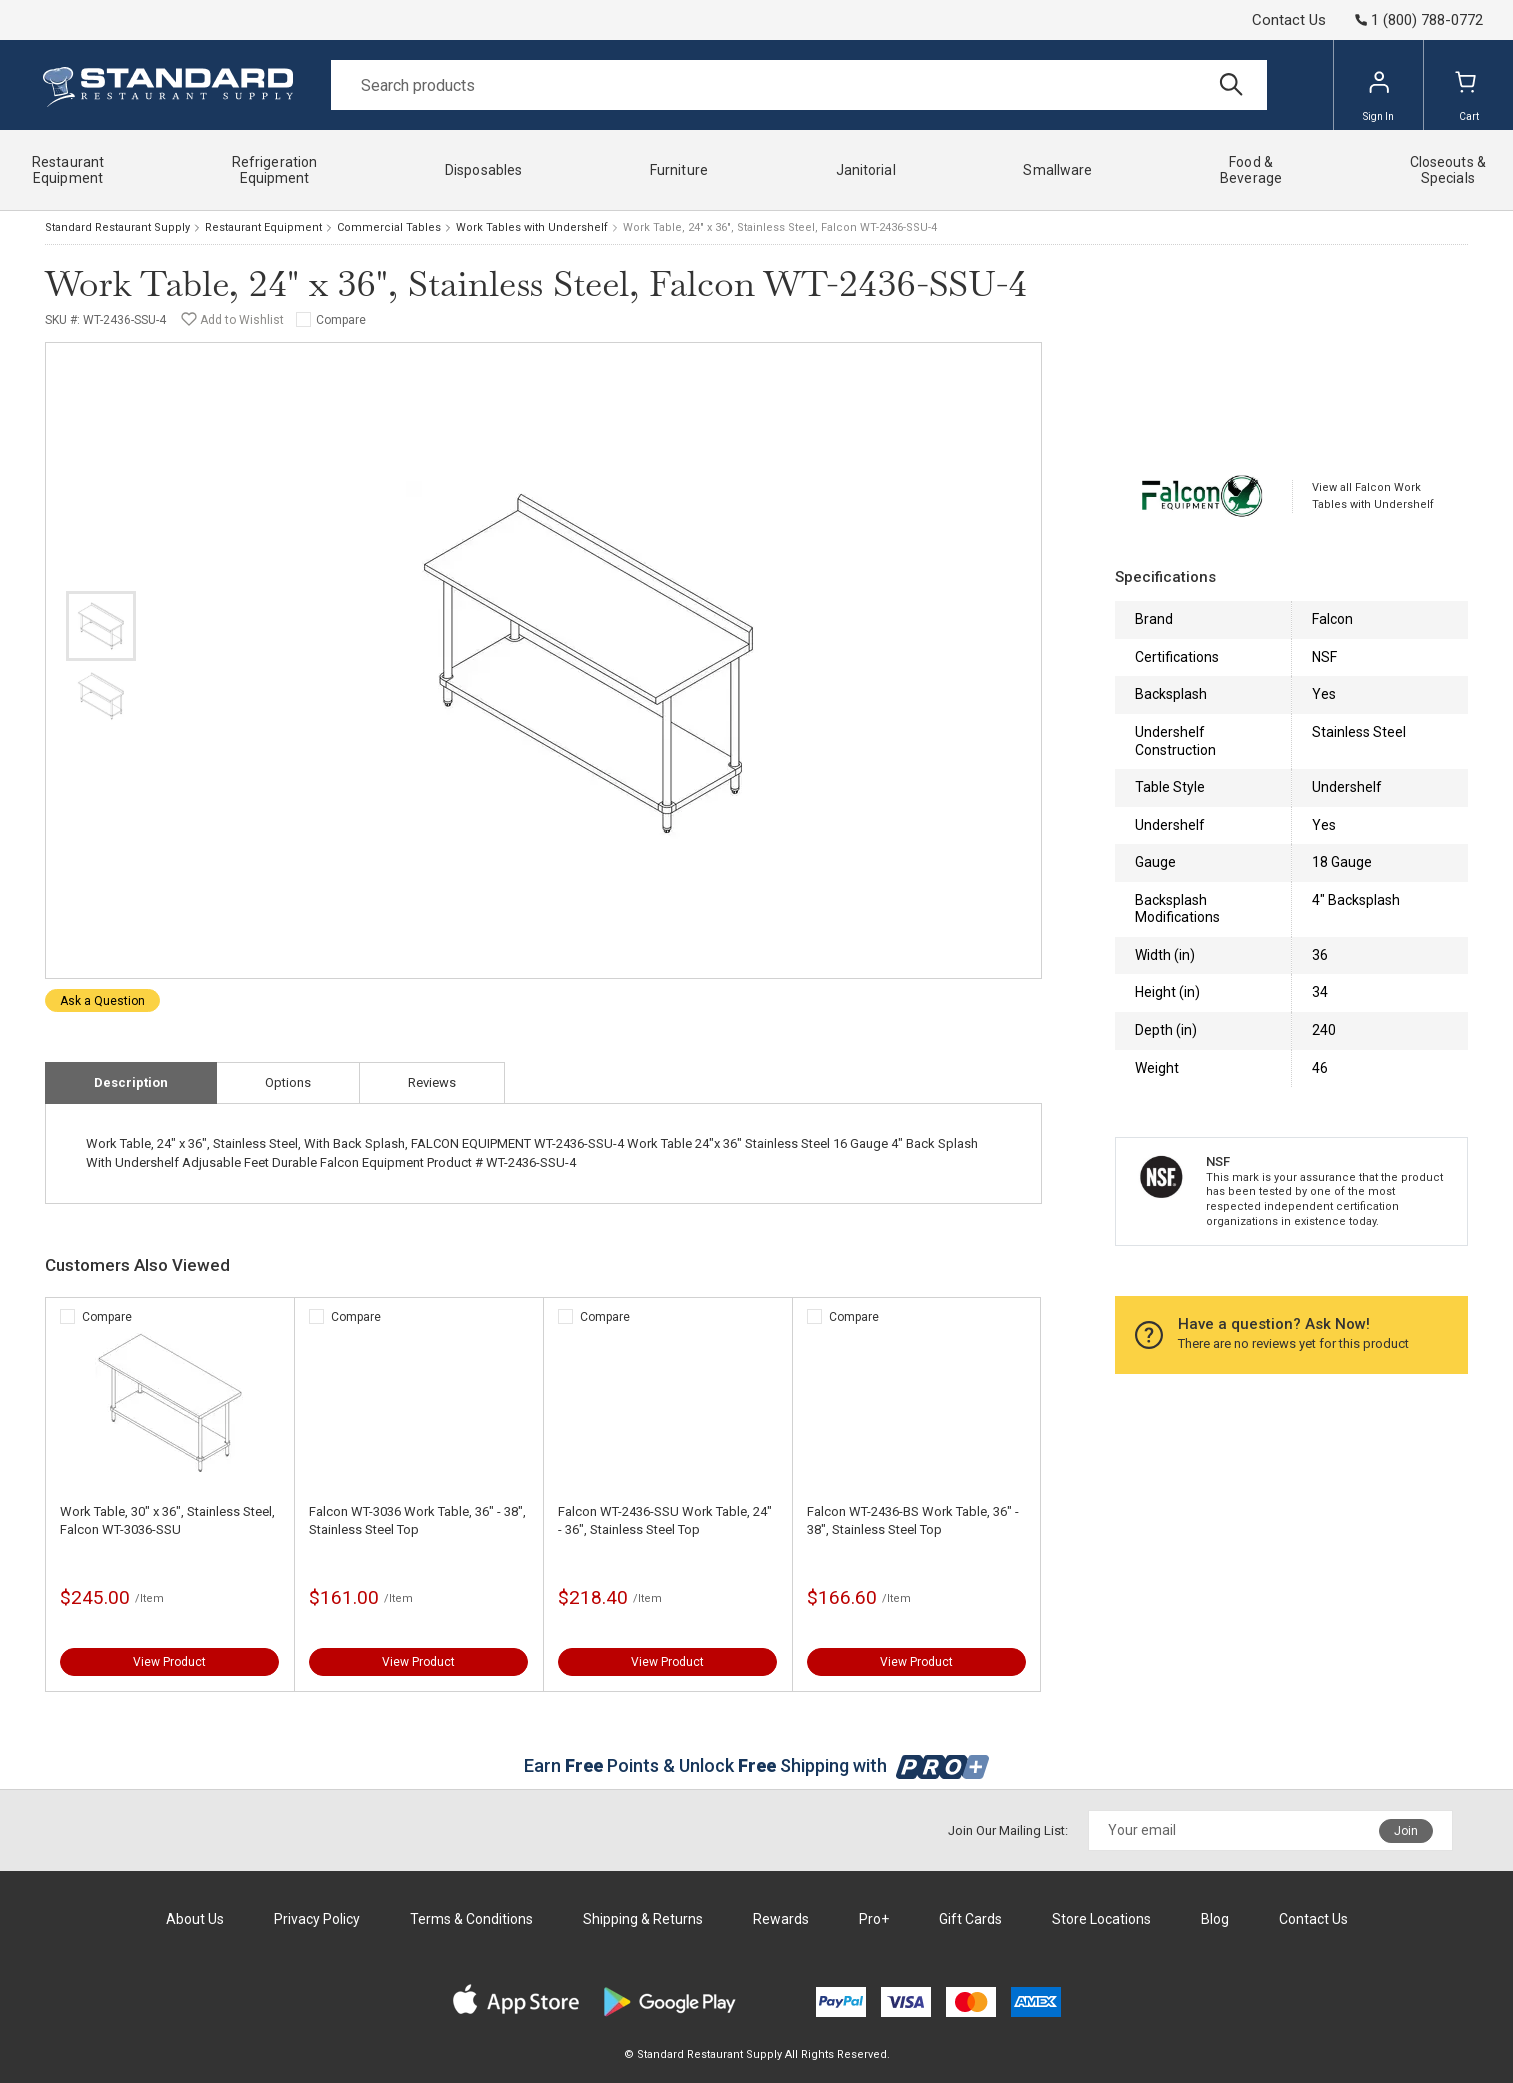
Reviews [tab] (432, 1082)
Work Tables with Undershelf (532, 227)
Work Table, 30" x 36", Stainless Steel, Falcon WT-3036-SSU (167, 1520)
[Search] (799, 85)
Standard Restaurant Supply (117, 227)
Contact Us (1289, 20)
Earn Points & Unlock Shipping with (756, 1765)
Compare (341, 320)
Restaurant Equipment (263, 227)
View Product (169, 1662)
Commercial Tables (389, 227)
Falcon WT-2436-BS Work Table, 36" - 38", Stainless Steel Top (913, 1520)
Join (1406, 1831)
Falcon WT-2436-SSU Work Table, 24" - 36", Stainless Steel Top (665, 1520)
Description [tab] (131, 1082)
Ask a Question (102, 1001)
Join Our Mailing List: (1008, 1830)
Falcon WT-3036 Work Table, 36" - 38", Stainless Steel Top (417, 1520)
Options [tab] (288, 1082)
